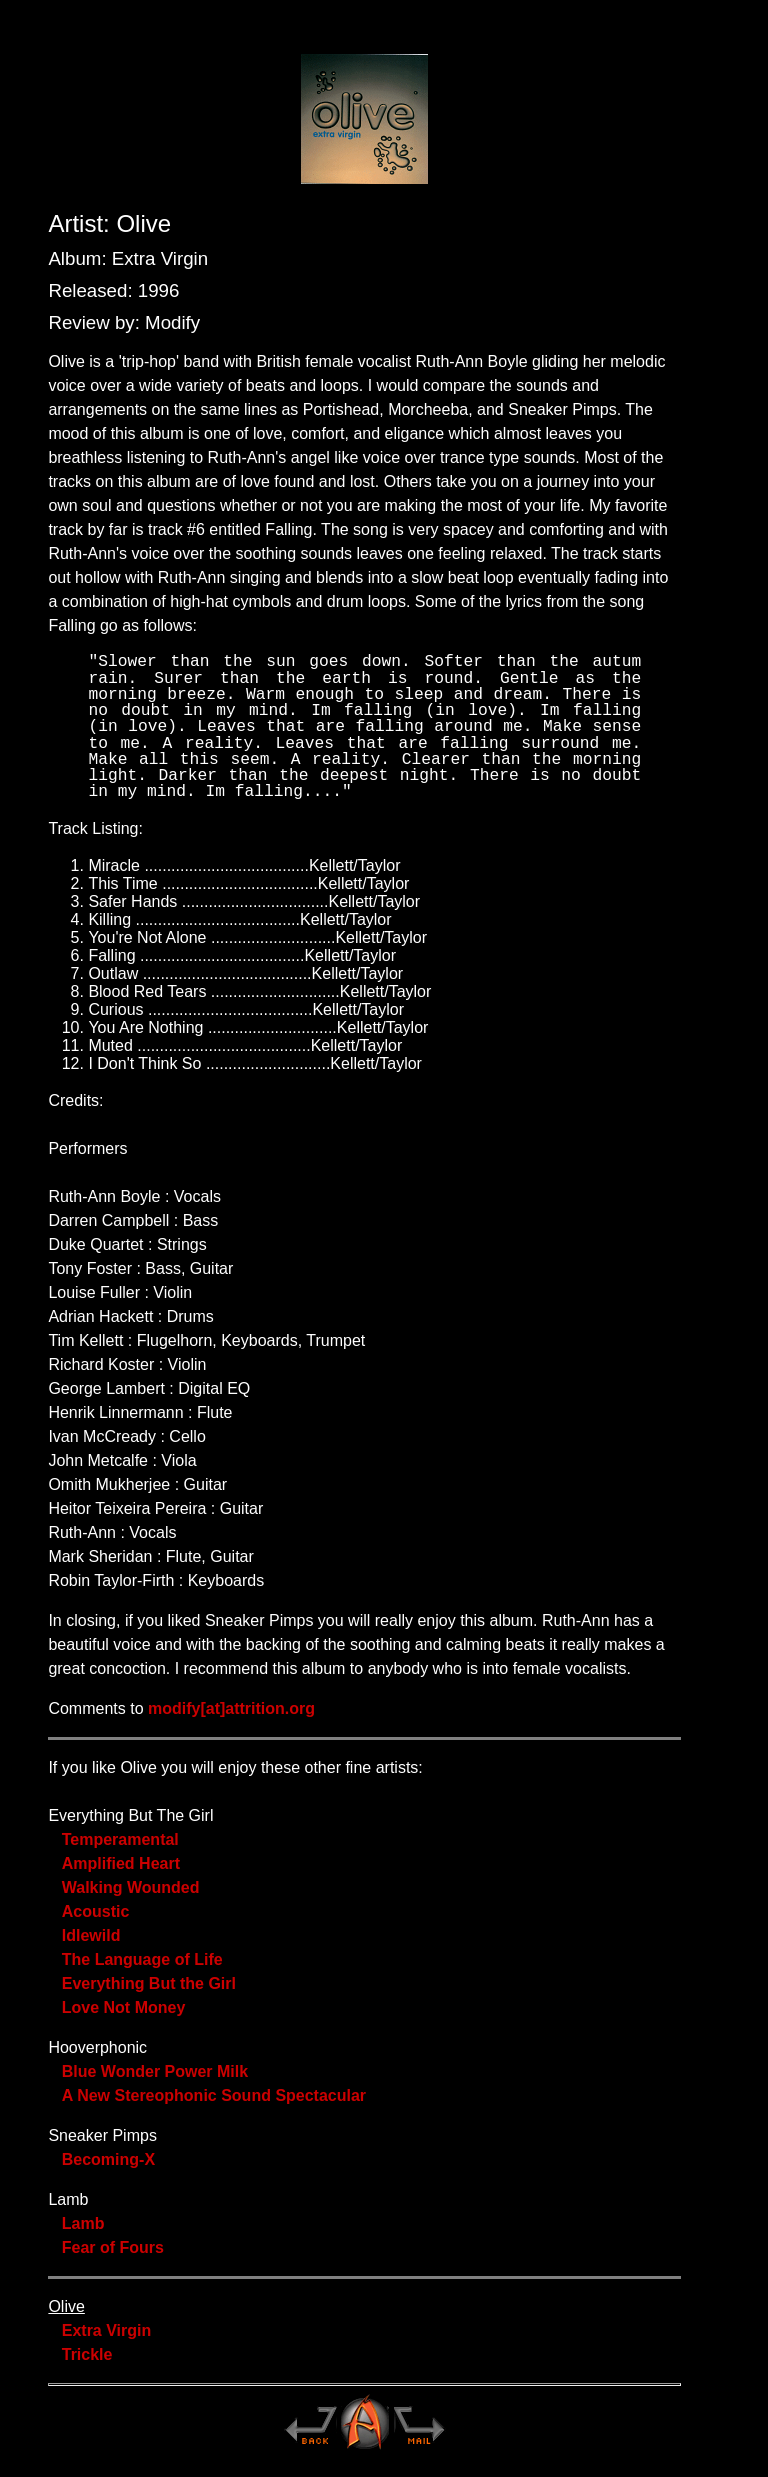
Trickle (87, 2354)
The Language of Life (142, 1959)
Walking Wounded (131, 1887)
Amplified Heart (121, 1863)
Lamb (83, 2223)
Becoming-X (108, 2159)
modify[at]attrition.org (231, 1708)
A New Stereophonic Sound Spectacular (214, 2095)
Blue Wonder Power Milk (155, 2071)
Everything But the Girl (149, 1983)
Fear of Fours (113, 2247)
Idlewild (91, 1935)
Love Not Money (124, 2007)
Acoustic (96, 1911)
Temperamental (120, 1839)
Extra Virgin (107, 2330)
